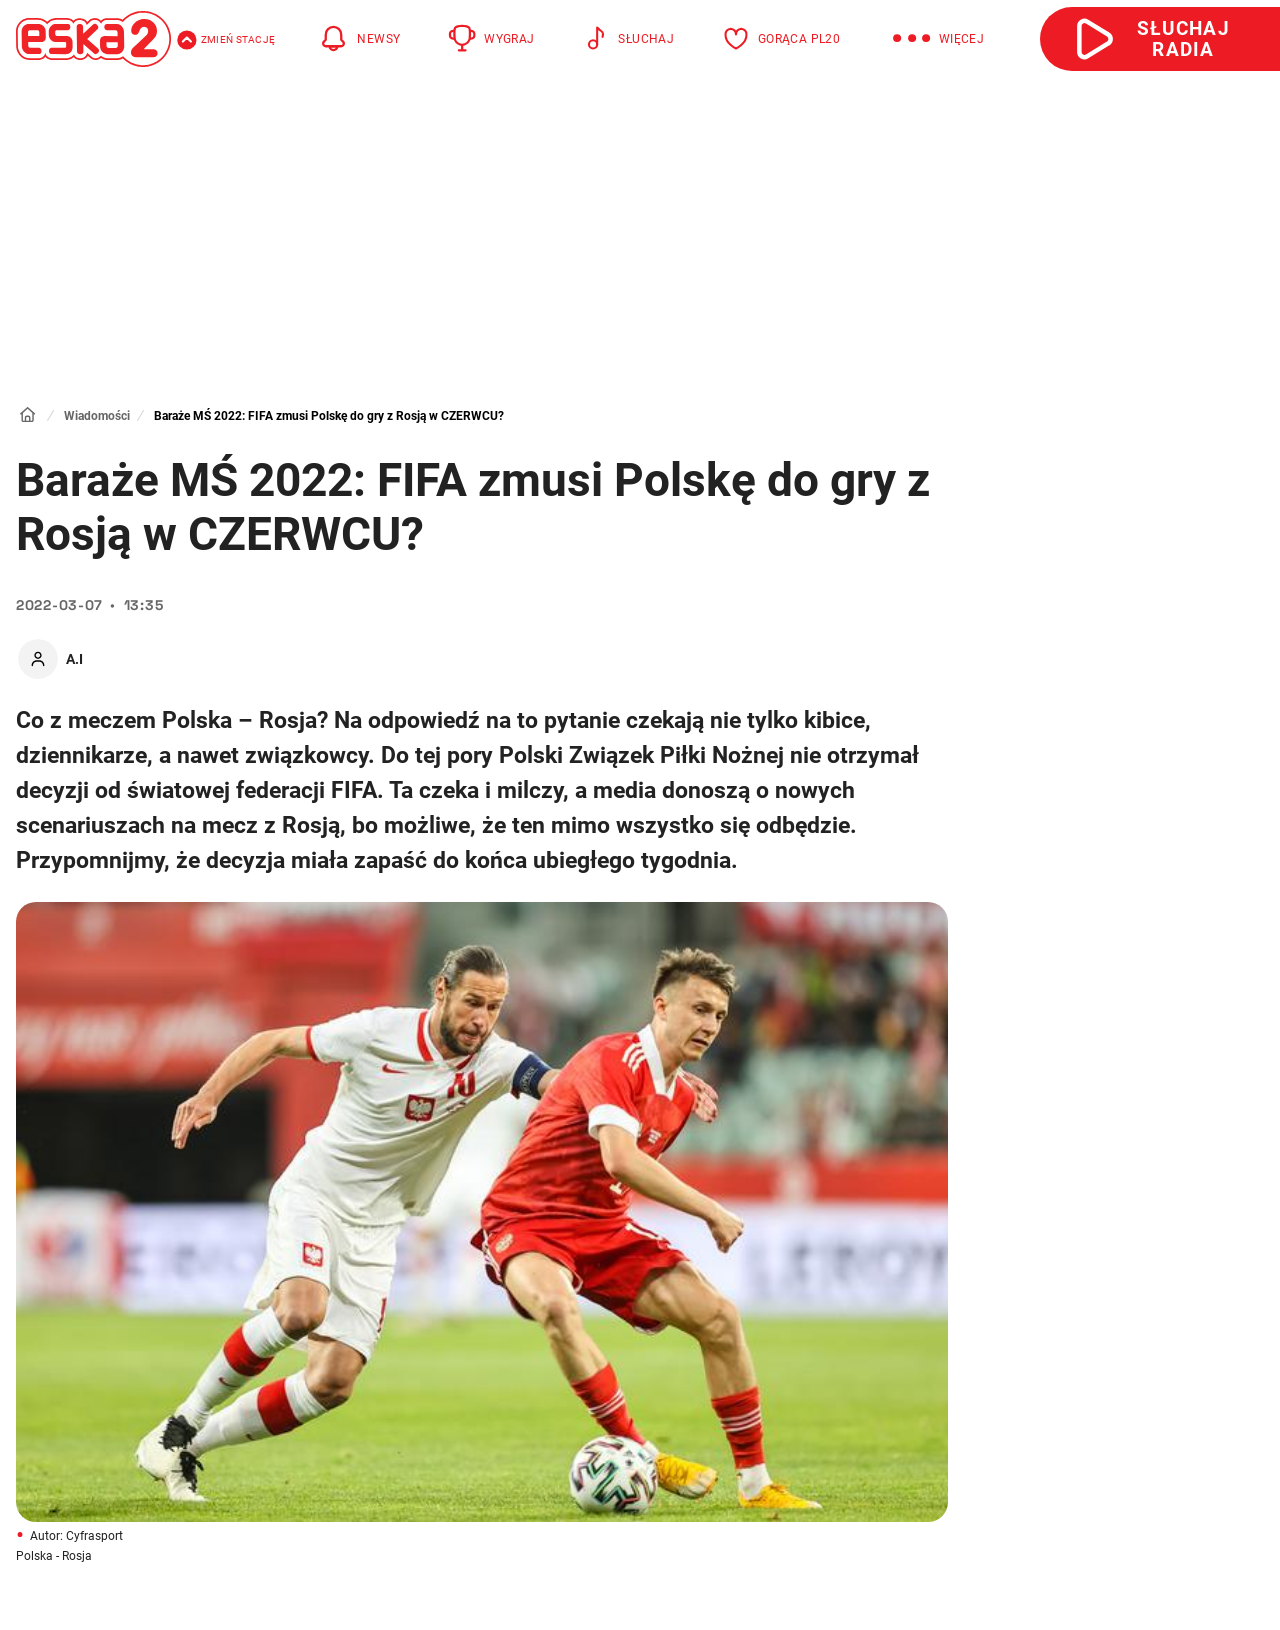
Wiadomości (97, 416)
